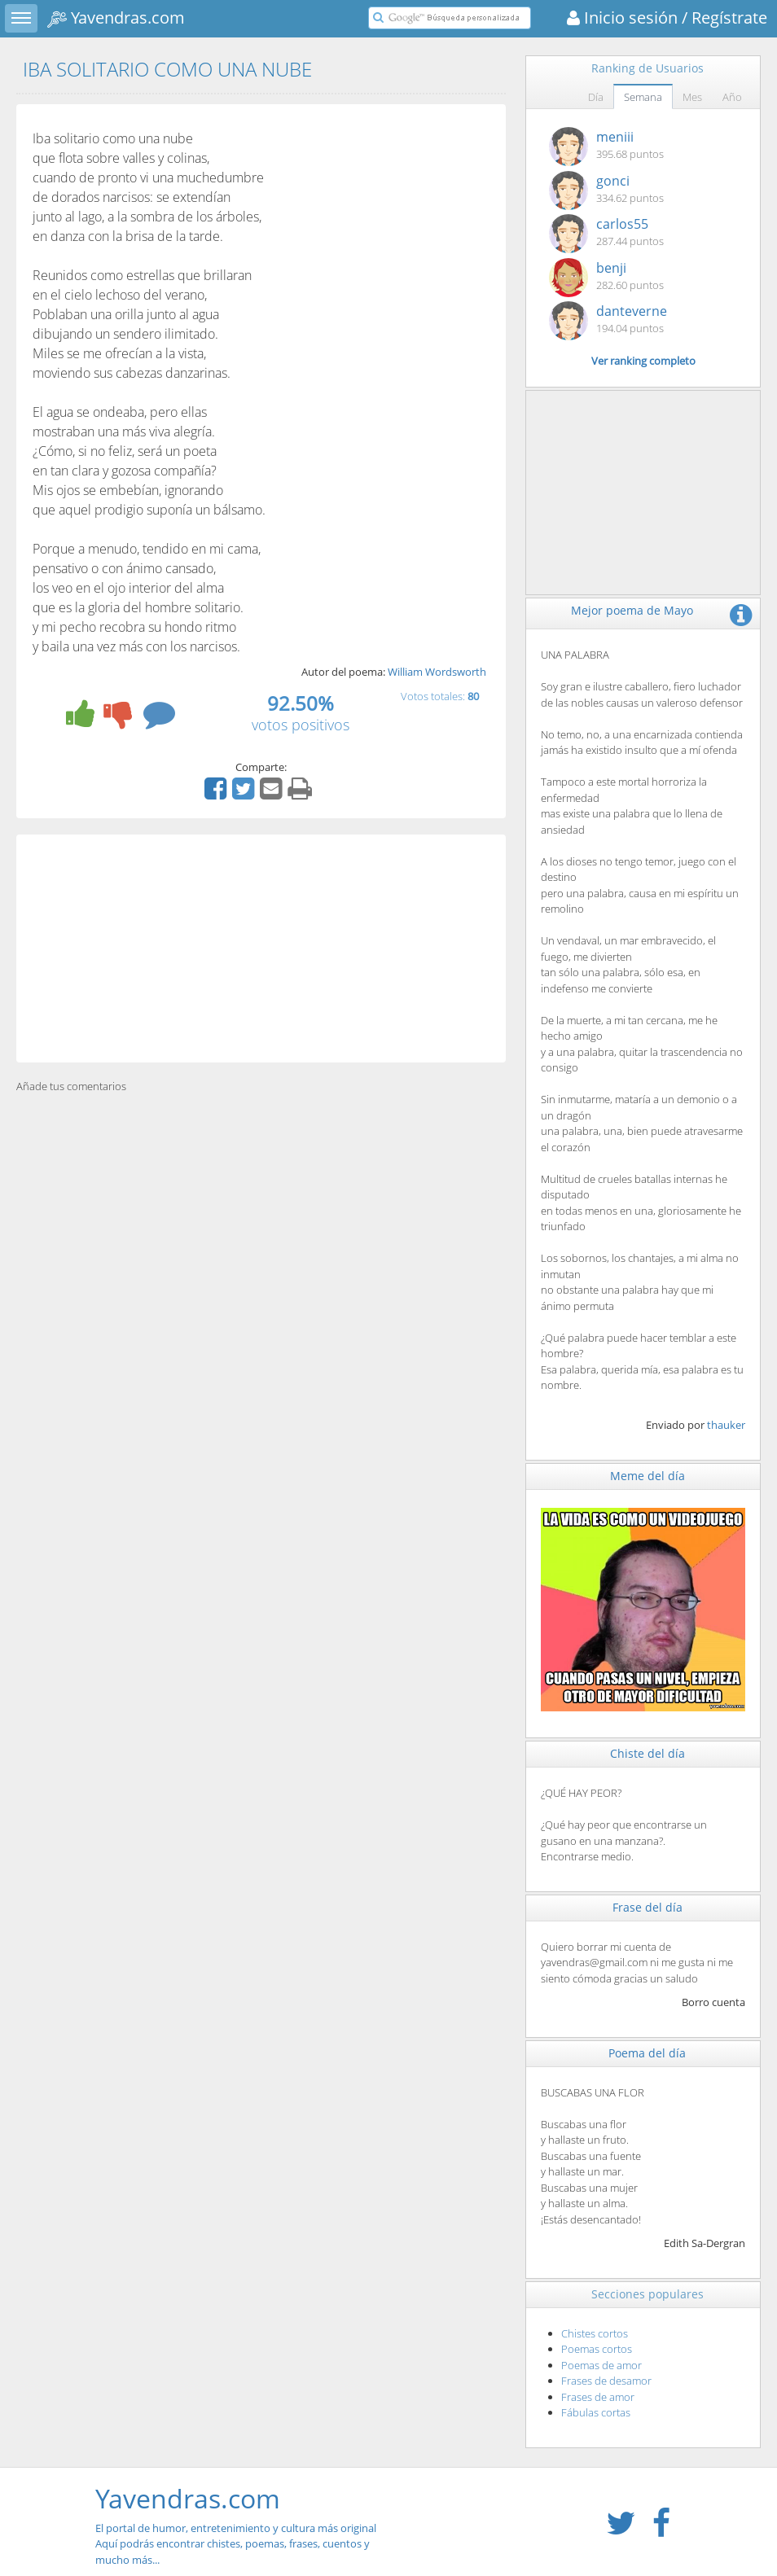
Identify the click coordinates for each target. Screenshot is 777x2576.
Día (596, 97)
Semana (643, 97)
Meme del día (647, 1475)
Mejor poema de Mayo (632, 610)
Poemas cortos (596, 2349)
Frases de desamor (606, 2380)
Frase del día (647, 1907)
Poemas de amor (601, 2365)
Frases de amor (597, 2397)
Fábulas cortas (595, 2412)
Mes (692, 97)
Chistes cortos (594, 2333)
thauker (726, 1424)
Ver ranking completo (643, 360)
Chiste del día (647, 1753)
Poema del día (647, 2053)
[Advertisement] (261, 948)
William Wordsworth (437, 671)
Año (732, 97)
